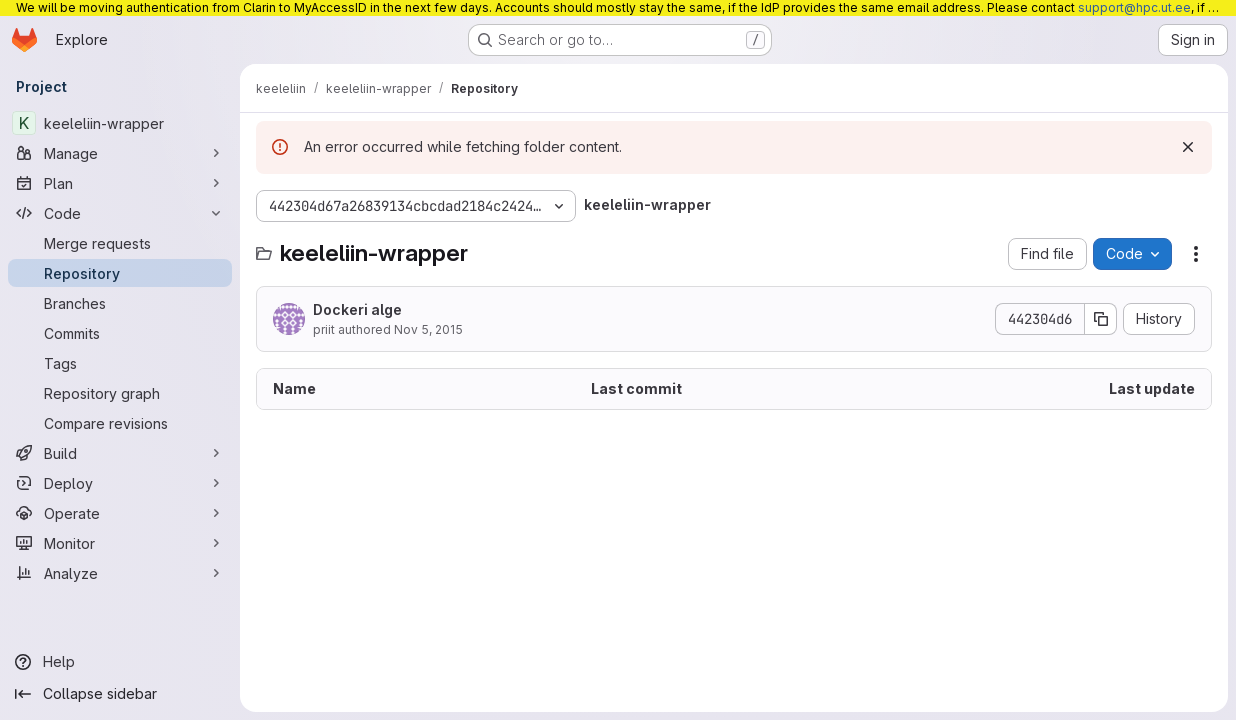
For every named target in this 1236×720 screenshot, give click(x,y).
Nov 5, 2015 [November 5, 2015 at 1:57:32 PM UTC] (428, 329)
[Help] (120, 662)
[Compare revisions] (120, 423)
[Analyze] (120, 573)
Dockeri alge (357, 309)
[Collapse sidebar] (120, 694)
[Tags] (120, 363)
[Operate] (120, 513)
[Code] (120, 213)
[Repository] (120, 273)
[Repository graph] (120, 393)
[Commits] (120, 333)
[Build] (120, 453)
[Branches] (120, 303)
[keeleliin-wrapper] (120, 123)
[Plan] (120, 183)
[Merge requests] (120, 243)
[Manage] (120, 153)
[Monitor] (120, 543)
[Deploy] (120, 483)
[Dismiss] (1188, 147)
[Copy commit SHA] (1101, 319)
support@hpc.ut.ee (1134, 7)
